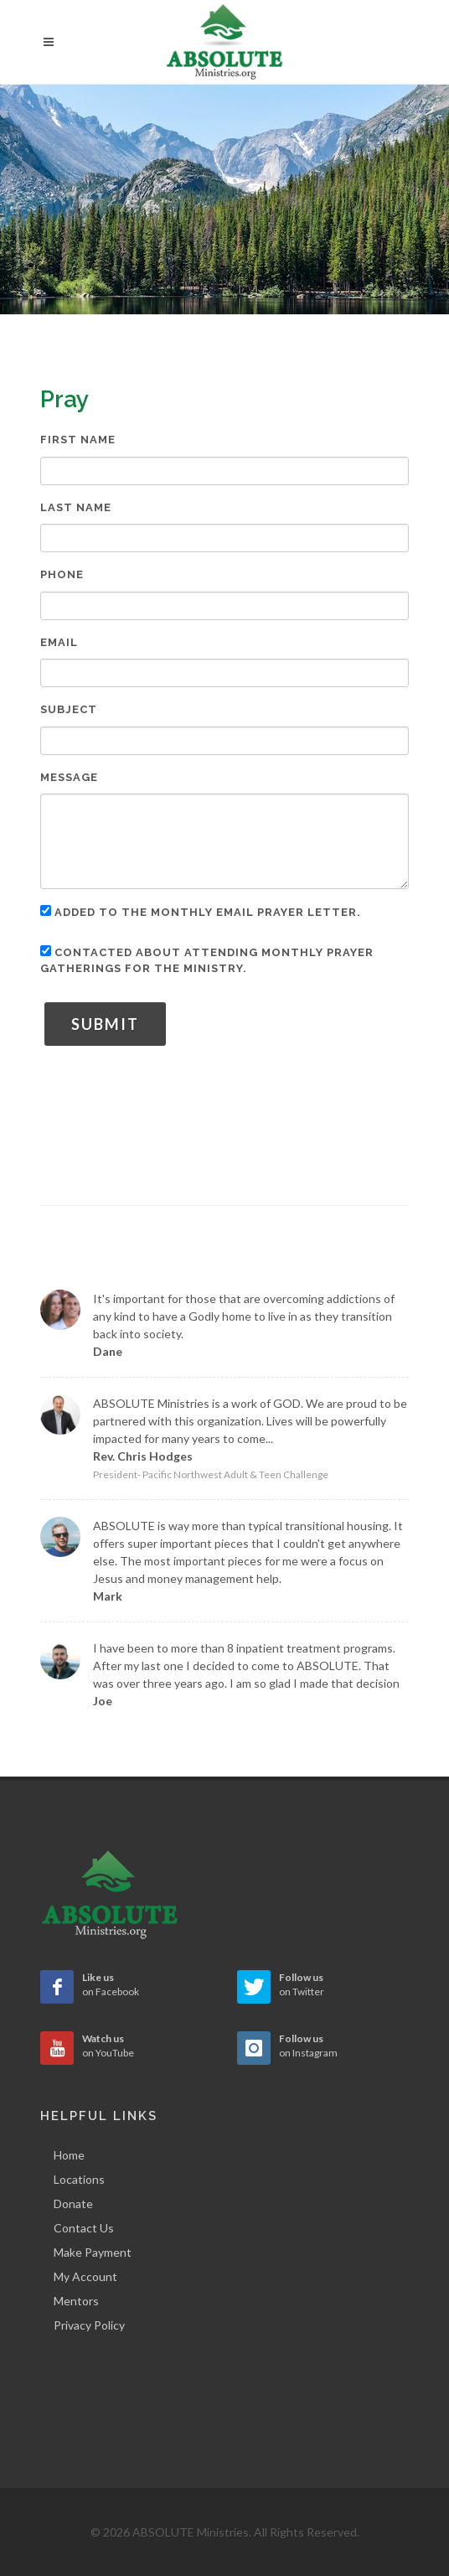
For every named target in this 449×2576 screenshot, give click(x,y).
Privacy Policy (89, 2325)
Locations (79, 2179)
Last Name (75, 507)
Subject (68, 709)
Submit (105, 1024)
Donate (73, 2203)
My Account (85, 2276)
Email (59, 642)
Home (69, 2155)
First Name (78, 439)
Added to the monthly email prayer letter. (200, 911)
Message (69, 777)
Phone (62, 574)
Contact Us (84, 2228)
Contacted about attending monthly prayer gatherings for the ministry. (207, 960)
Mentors (76, 2301)
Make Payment (93, 2252)
